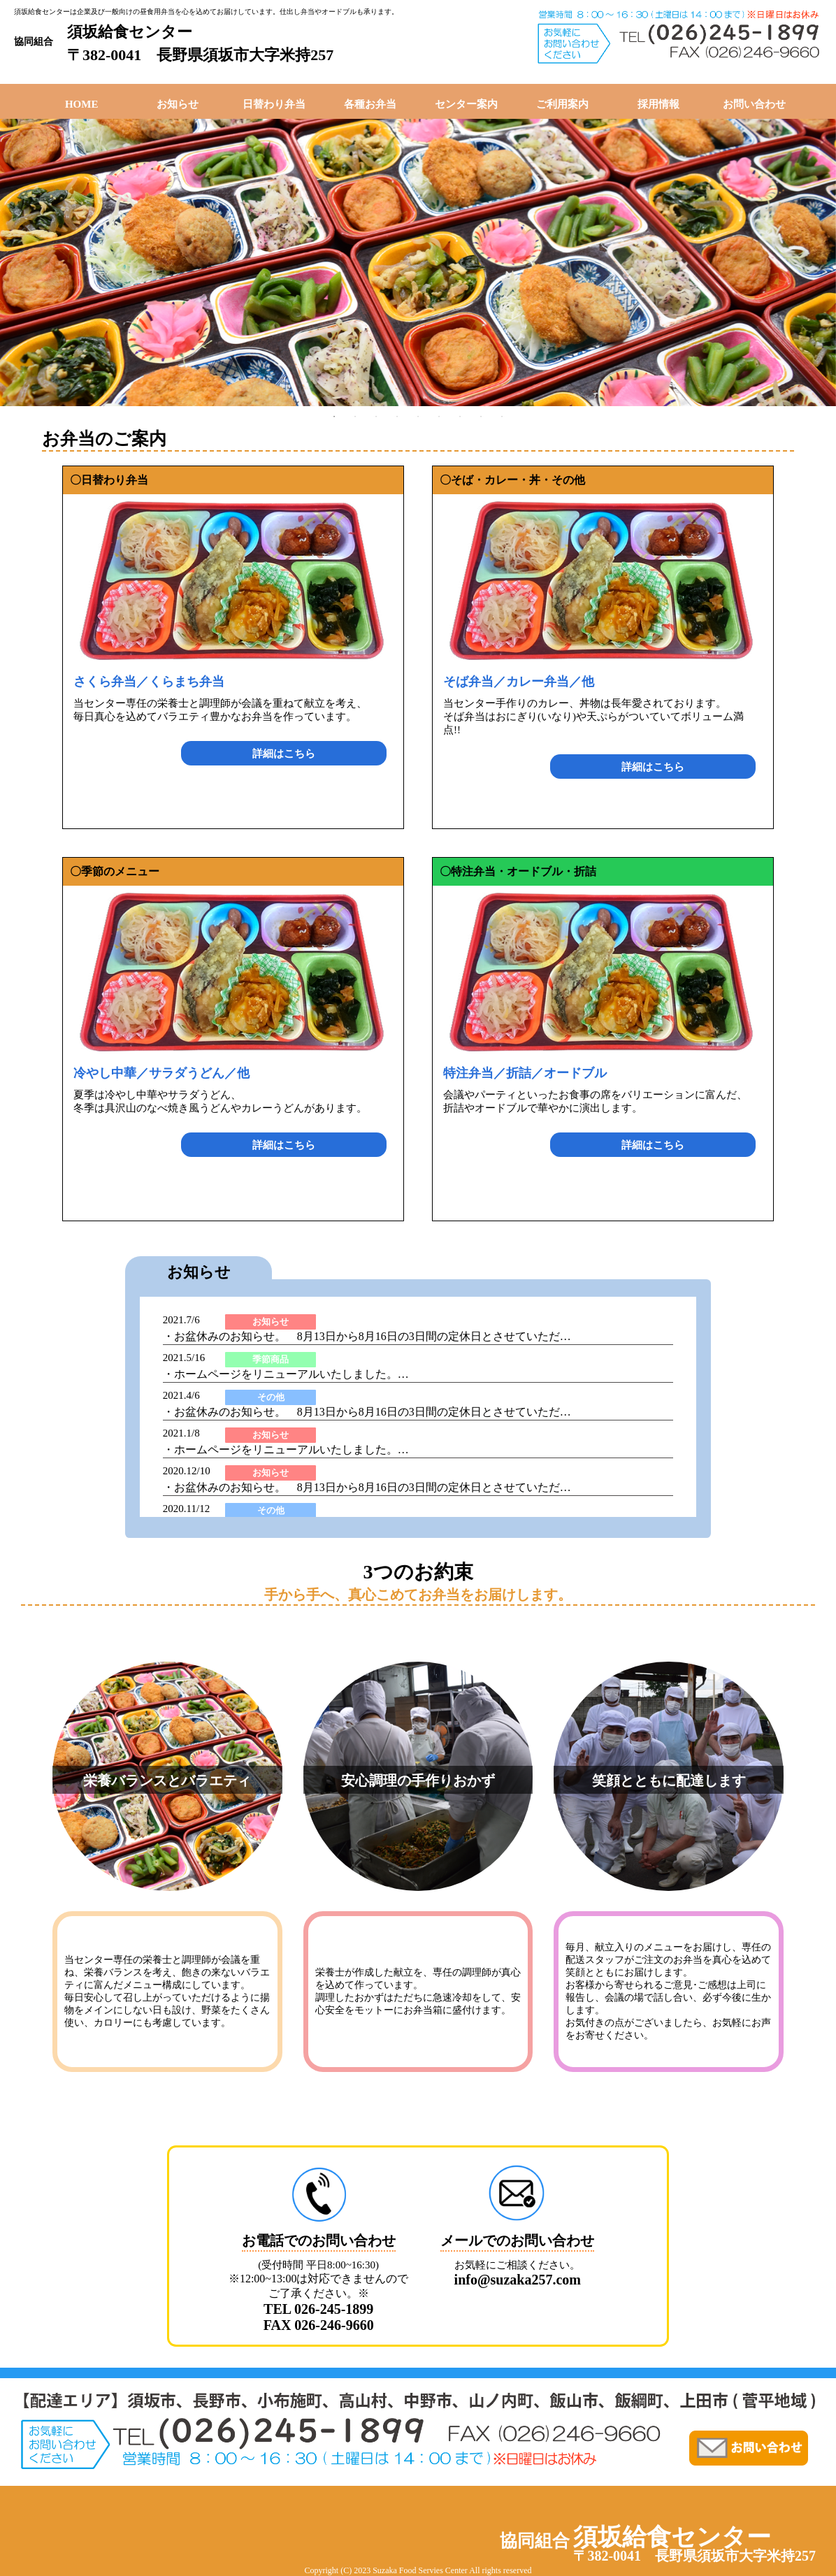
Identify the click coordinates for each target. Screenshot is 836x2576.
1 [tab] (334, 417)
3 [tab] (376, 417)
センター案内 (466, 104)
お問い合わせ (754, 104)
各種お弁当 (370, 104)
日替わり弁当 (274, 104)
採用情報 (658, 104)
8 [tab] (481, 417)
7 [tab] (460, 417)
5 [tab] (418, 417)
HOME (82, 104)
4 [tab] (397, 417)
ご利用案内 (562, 104)
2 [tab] (355, 417)
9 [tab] (502, 417)
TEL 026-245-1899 (318, 2309)
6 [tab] (439, 417)
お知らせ (178, 104)
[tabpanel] (418, 262)
